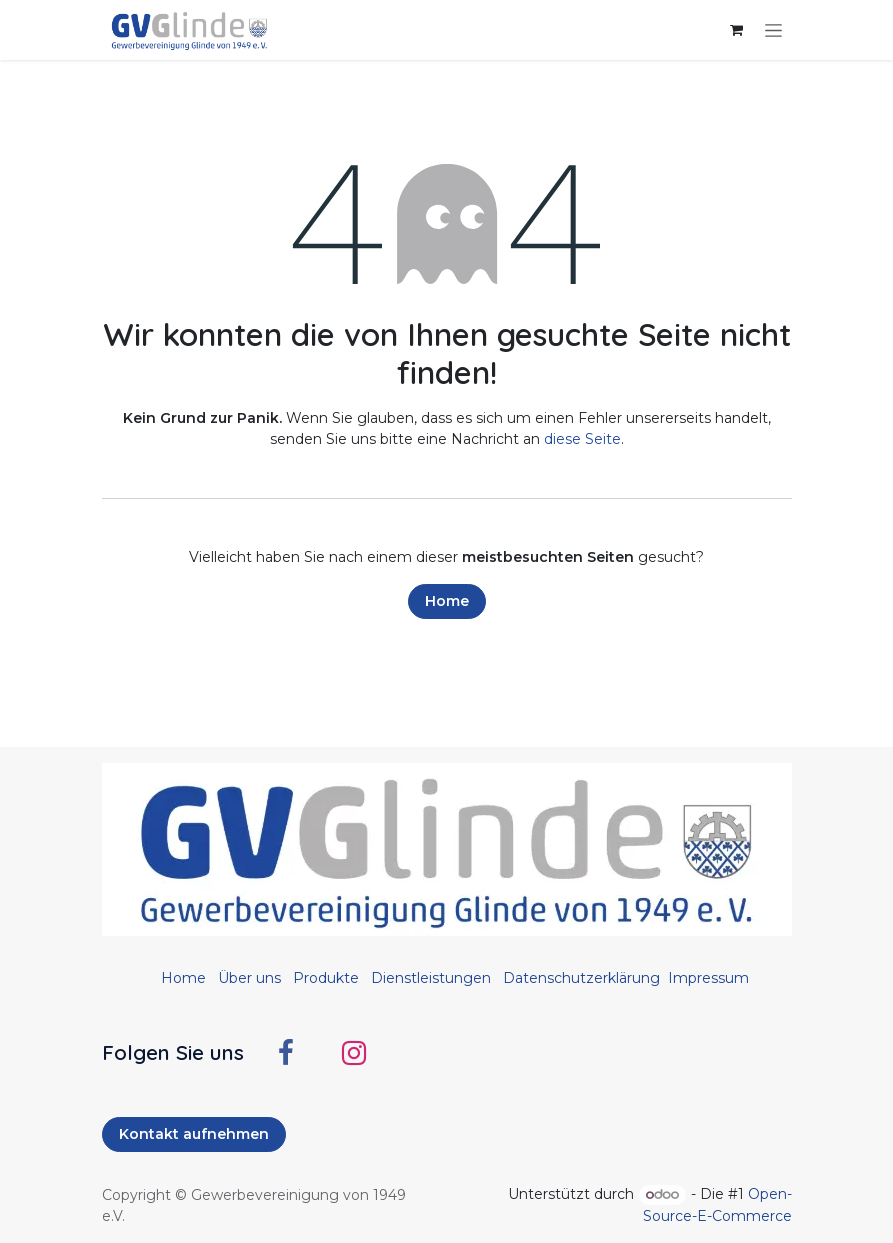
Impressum (708, 978)
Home (447, 601)
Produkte (326, 978)
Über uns (249, 978)
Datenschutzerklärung (581, 978)
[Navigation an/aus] (773, 30)
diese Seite (582, 439)
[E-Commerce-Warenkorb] (737, 30)
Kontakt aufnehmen (194, 1134)
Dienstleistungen (431, 978)
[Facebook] (286, 1053)
